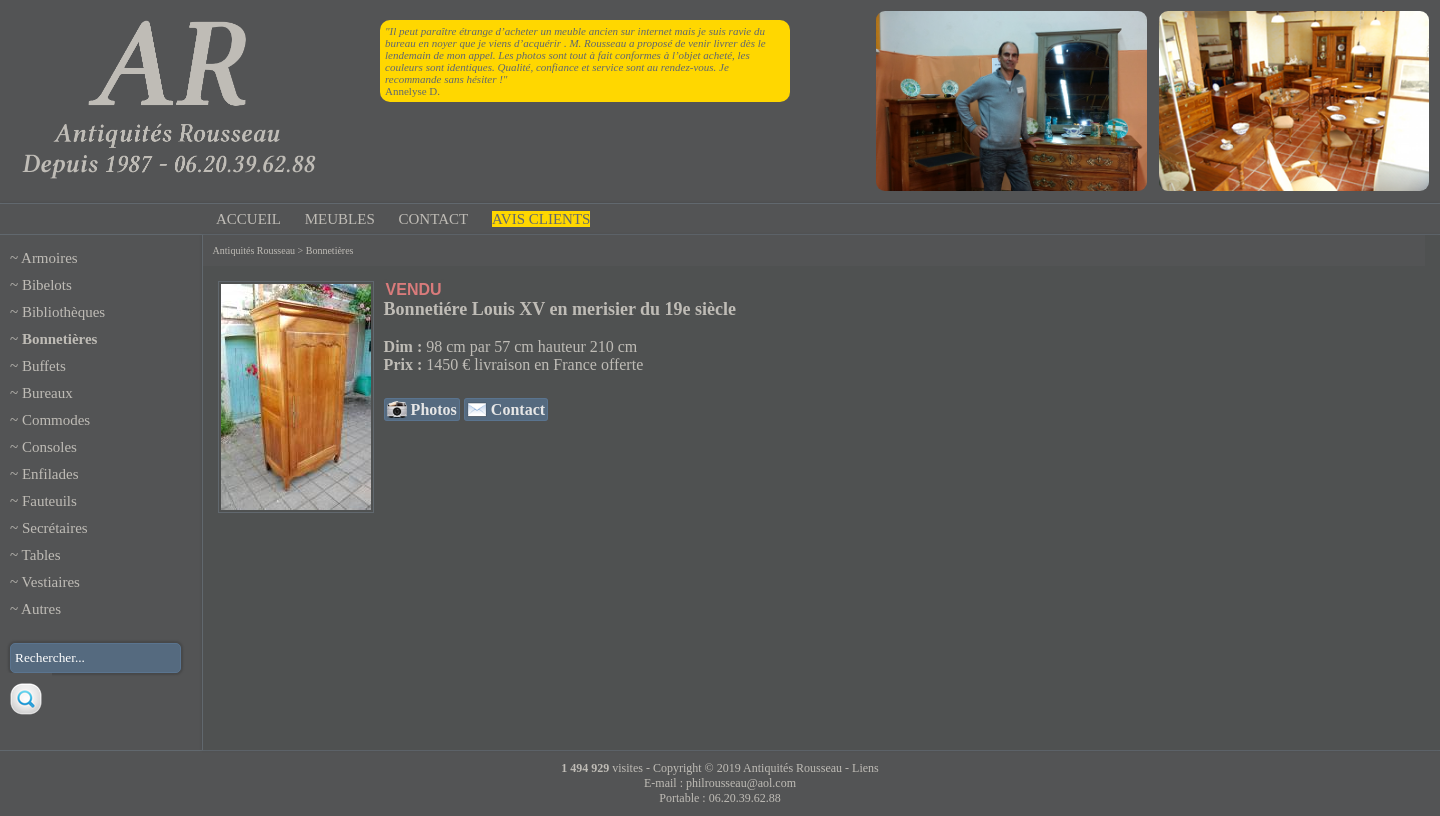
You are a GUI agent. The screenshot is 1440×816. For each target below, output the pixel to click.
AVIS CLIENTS (541, 219)
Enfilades (50, 474)
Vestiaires (51, 582)
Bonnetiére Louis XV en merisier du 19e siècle (560, 309)
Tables (41, 555)
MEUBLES (340, 219)
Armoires (49, 258)
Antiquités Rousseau (254, 250)
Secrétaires (55, 528)
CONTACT (434, 219)
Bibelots (47, 285)
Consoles (49, 447)
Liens (865, 768)
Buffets (44, 366)
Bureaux (47, 393)
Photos (432, 409)
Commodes (56, 420)
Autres (41, 609)
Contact (516, 409)
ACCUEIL (248, 219)
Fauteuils (49, 501)
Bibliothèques (63, 312)
